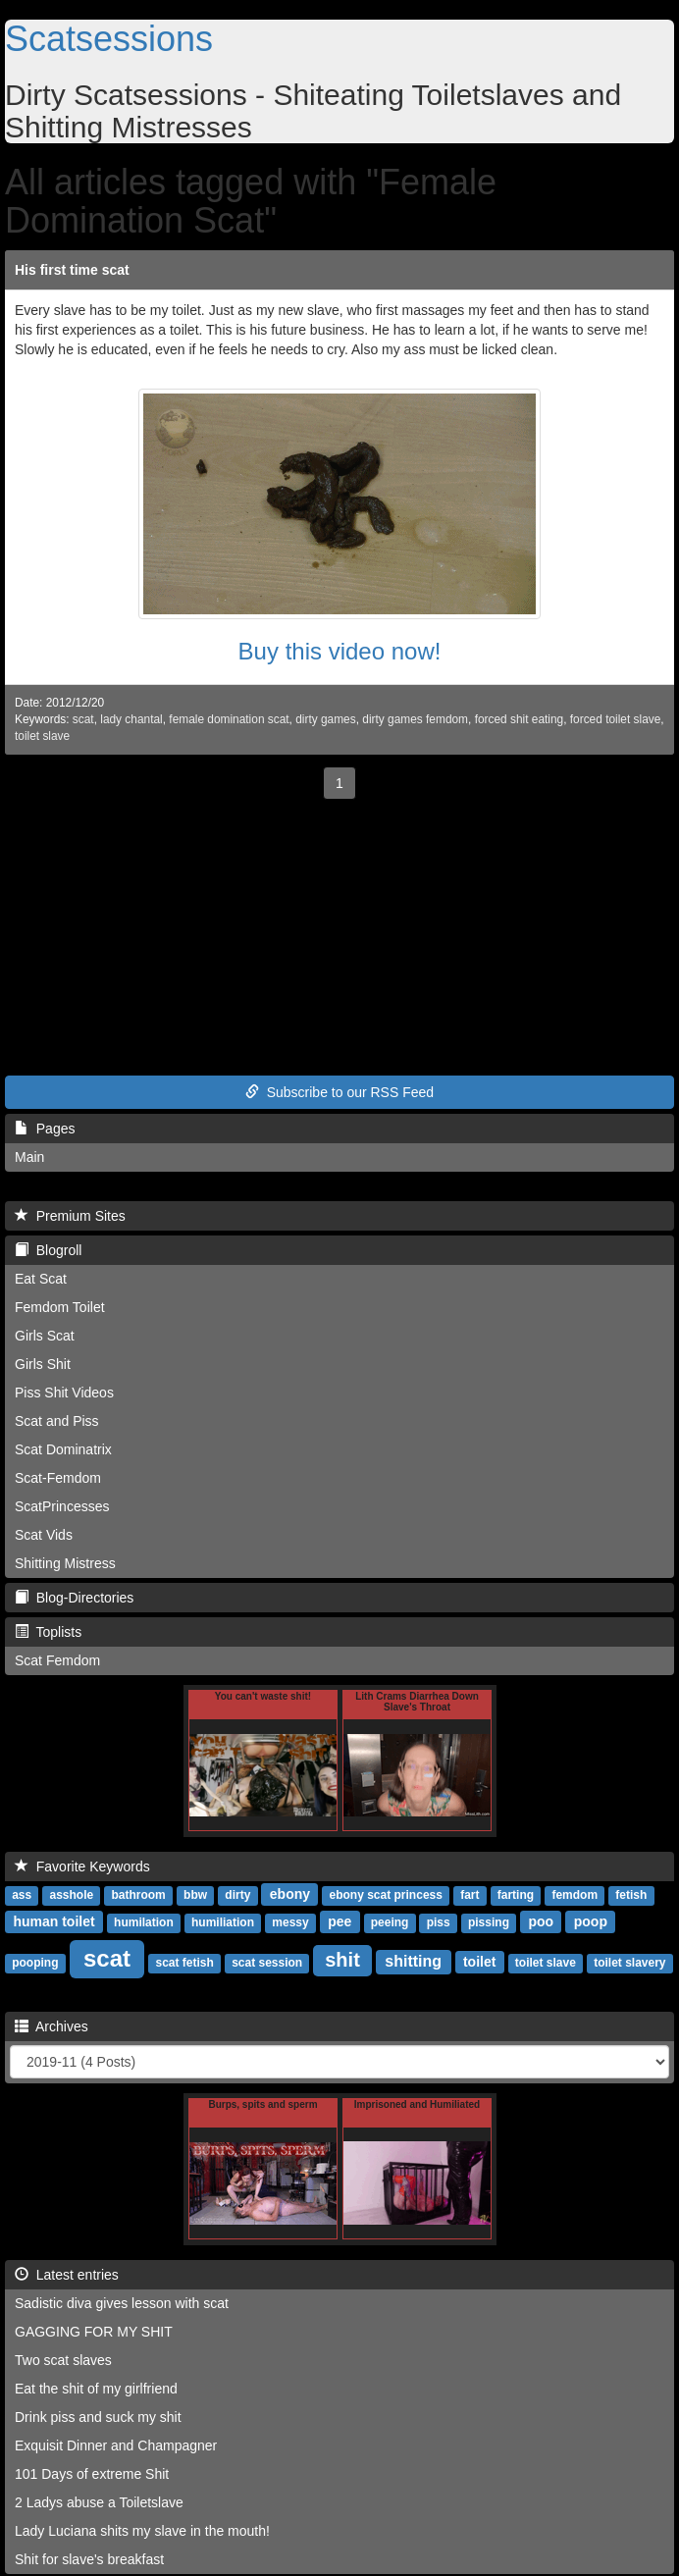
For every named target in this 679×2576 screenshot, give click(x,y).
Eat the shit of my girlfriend (96, 2388)
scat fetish (185, 1963)
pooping (35, 1963)
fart (469, 1895)
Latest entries (67, 2275)
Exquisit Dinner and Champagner (116, 2445)
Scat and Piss (57, 1421)
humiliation (222, 1922)
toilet (479, 1962)
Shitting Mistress (65, 1563)
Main (29, 1157)
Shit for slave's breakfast (89, 2559)
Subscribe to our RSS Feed (339, 1092)
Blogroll (48, 1250)
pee (339, 1921)
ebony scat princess (386, 1895)
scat (83, 719)
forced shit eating (519, 719)
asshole (71, 1895)
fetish (631, 1895)
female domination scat (228, 719)
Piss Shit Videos (64, 1392)
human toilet (53, 1921)
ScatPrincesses (62, 1506)
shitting (413, 1961)
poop (590, 1921)
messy (290, 1922)
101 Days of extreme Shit (92, 2474)
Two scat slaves (63, 2360)
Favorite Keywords (82, 1866)
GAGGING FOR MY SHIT (94, 2331)
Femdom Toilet (60, 1307)
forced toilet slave (615, 719)
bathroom (138, 1895)
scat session (267, 1963)
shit (342, 1960)
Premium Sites (70, 1216)
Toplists (48, 1632)
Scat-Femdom (58, 1478)
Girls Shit (43, 1364)
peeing (390, 1922)
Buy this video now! (340, 651)
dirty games (325, 719)
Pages (45, 1128)
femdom (574, 1895)
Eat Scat (41, 1279)
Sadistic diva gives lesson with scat (122, 2303)
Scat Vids (44, 1535)
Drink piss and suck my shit (98, 2417)
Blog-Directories (74, 1597)
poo (540, 1921)
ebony (290, 1894)
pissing (488, 1922)
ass (21, 1895)
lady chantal (131, 719)
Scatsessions (109, 39)
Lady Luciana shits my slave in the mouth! (142, 2531)
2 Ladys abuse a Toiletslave (99, 2502)
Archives (51, 2026)
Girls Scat (45, 1335)
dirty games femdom (415, 719)
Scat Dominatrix (63, 1449)
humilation (144, 1922)
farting (515, 1895)
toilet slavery (629, 1963)
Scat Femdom (57, 1660)
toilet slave (42, 736)
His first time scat (72, 270)
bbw (195, 1895)
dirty (237, 1895)
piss (438, 1922)
